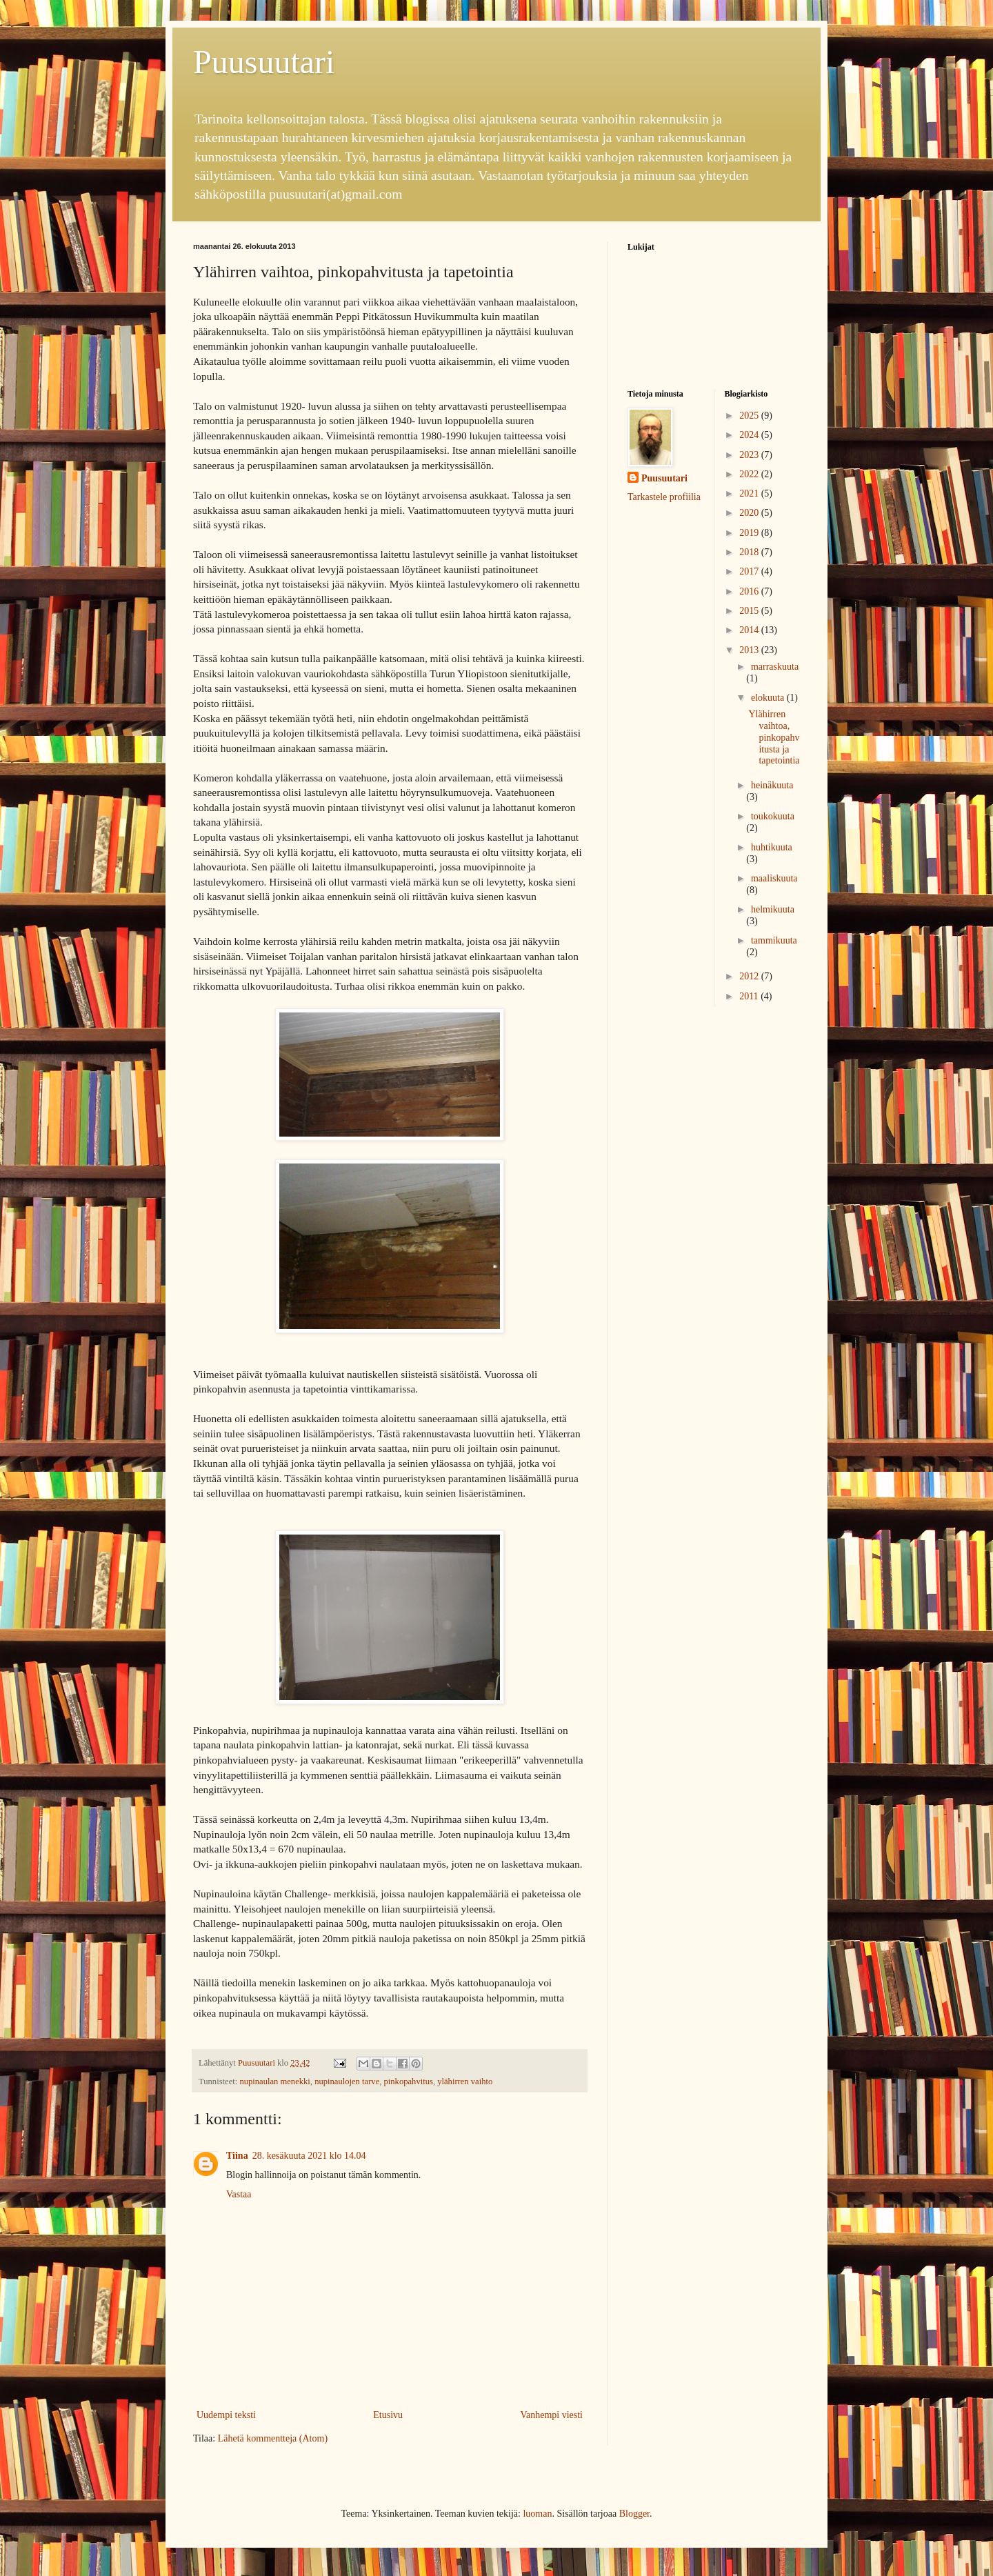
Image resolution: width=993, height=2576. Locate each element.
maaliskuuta (774, 878)
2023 (750, 455)
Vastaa (239, 2194)
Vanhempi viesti (551, 2415)
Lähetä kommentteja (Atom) (273, 2438)
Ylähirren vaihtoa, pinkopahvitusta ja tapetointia (773, 737)
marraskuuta (775, 666)
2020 (750, 513)
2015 (750, 611)
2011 (750, 996)
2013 (750, 650)
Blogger (634, 2513)
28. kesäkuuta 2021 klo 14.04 (309, 2155)
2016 (750, 591)
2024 (750, 435)
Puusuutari (263, 61)
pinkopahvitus (408, 2081)
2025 (750, 415)
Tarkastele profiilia (664, 497)
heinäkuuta (772, 785)
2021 (750, 493)
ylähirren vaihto (464, 2081)
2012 (750, 976)
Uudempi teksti (226, 2415)
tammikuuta (774, 940)
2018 (750, 552)
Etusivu (388, 2415)
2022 (750, 474)
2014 (750, 630)
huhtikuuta (771, 847)
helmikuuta (772, 909)
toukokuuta (772, 816)
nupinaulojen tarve (346, 2081)
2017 (750, 571)
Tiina (237, 2155)
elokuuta (769, 697)
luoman (537, 2513)
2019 (750, 533)
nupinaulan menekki (274, 2081)
